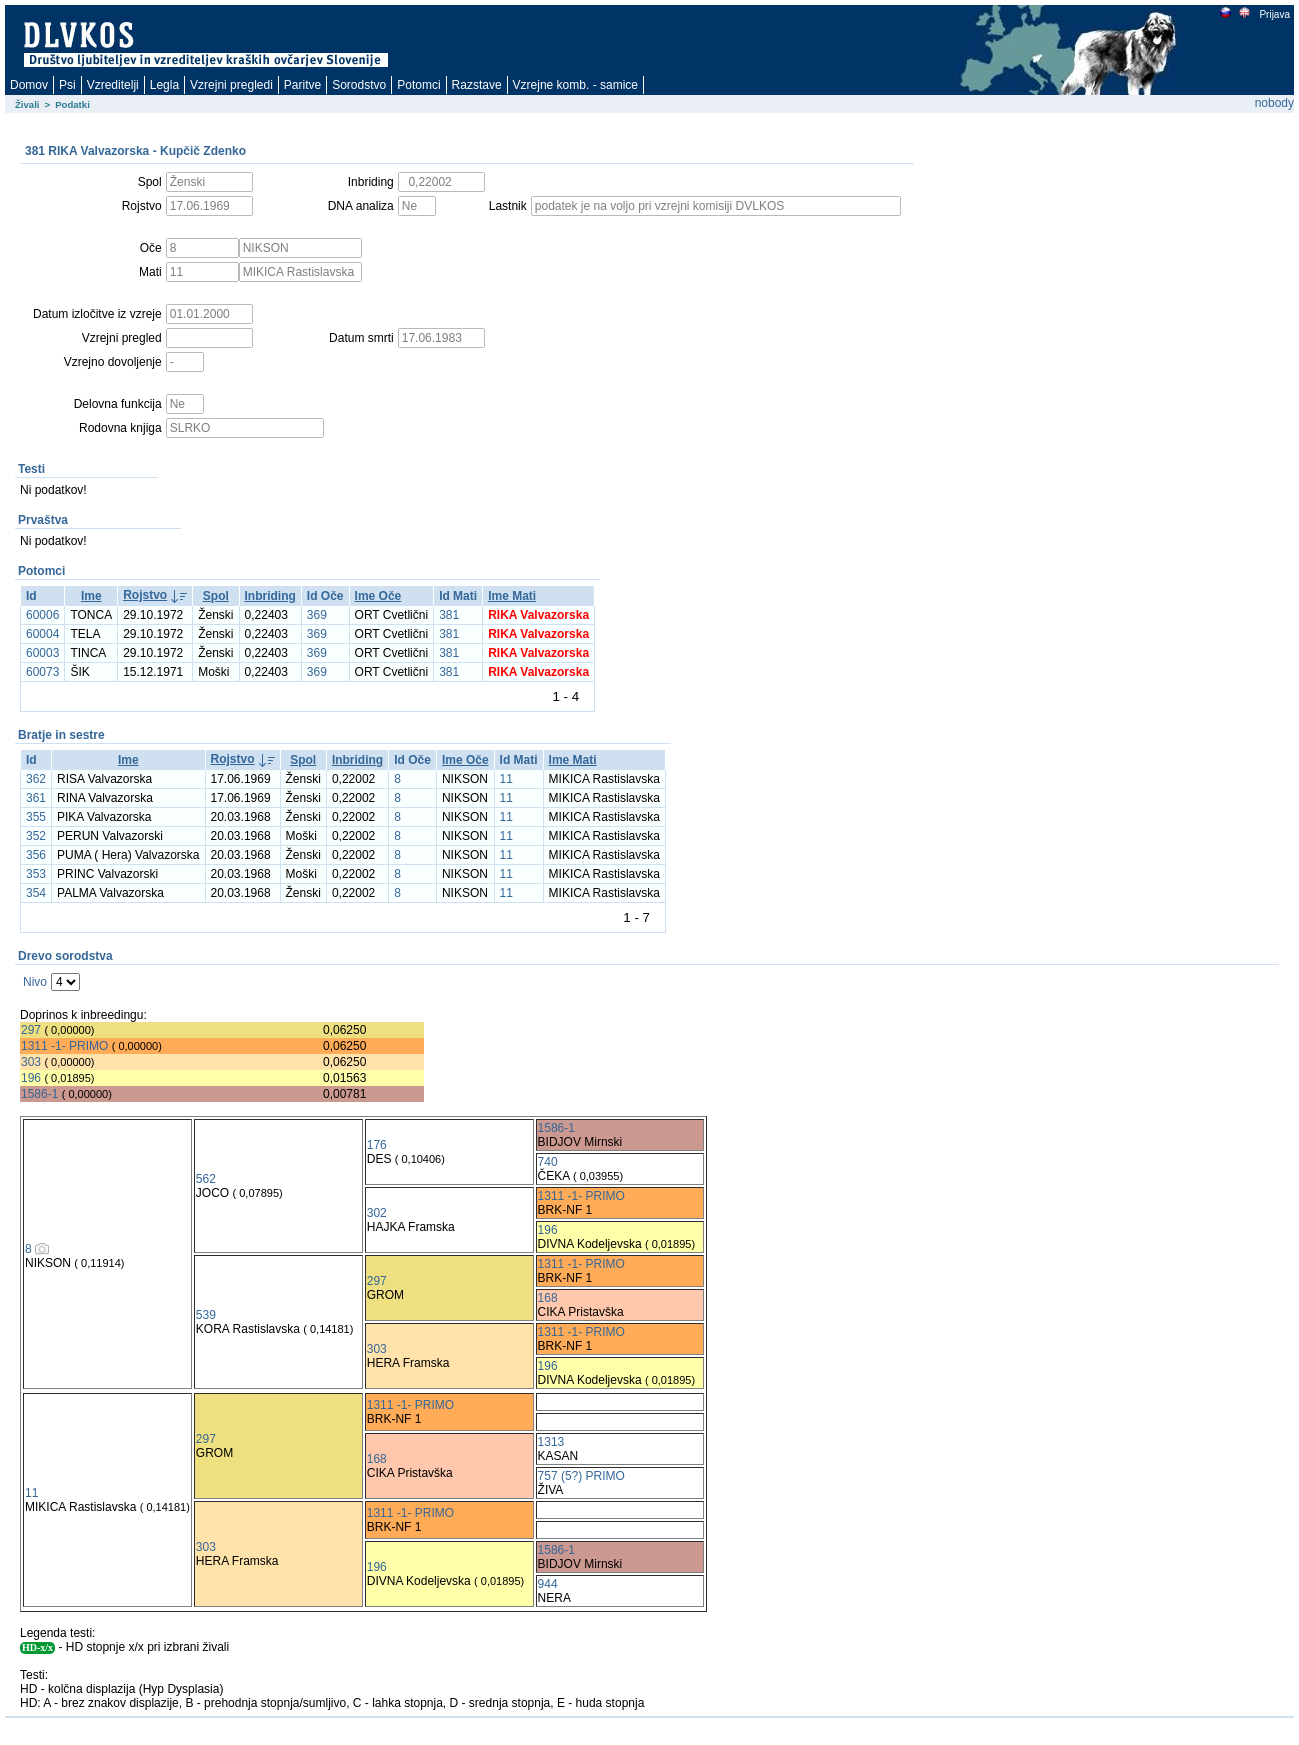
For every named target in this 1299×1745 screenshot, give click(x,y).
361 (36, 798)
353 (36, 874)
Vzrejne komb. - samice (575, 85)
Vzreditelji (113, 85)
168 (548, 1298)
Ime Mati (512, 596)
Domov (29, 85)
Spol (216, 596)
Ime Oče (378, 596)
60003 (42, 653)
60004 (42, 634)
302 (377, 1213)
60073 (42, 672)
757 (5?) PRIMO (581, 1476)
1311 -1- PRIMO (64, 1046)
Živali (27, 104)
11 (506, 779)
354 (36, 893)
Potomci (418, 85)
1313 (551, 1442)
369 (317, 615)
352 (36, 836)
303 (31, 1062)
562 (206, 1179)
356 (36, 855)
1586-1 (39, 1094)
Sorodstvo (359, 85)
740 (548, 1162)
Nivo (35, 982)
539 (206, 1315)
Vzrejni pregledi (231, 85)
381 (449, 615)
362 (36, 779)
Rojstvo (145, 595)
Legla (164, 85)
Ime (91, 596)
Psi (67, 85)
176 (377, 1145)
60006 (42, 615)
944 (548, 1584)
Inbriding (270, 596)
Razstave (477, 85)
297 (31, 1030)
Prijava (1274, 14)
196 (31, 1078)
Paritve (302, 85)
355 (36, 817)
